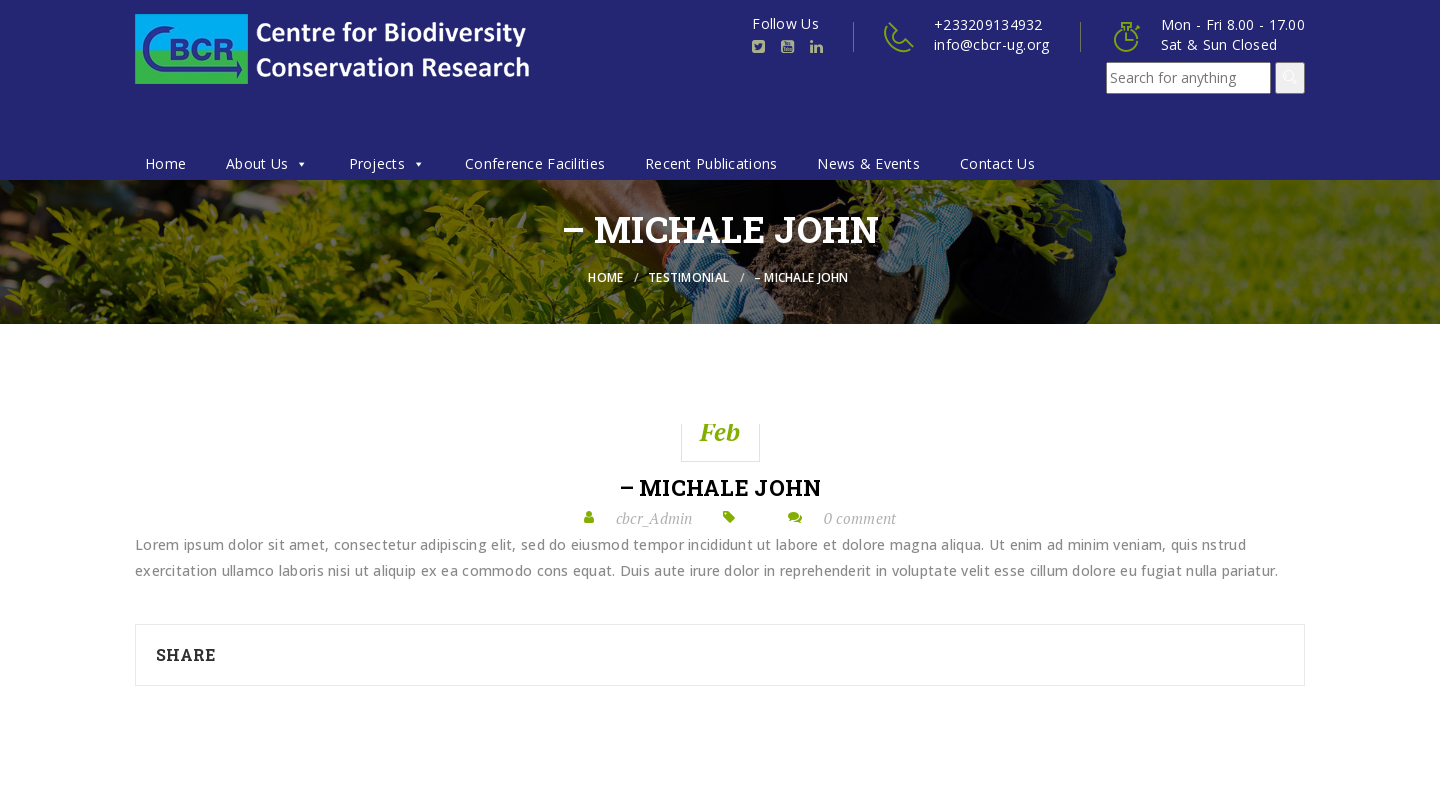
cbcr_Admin (654, 518)
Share (185, 654)
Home (165, 163)
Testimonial (688, 277)
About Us (267, 163)
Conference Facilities (535, 163)
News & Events (868, 163)
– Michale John (720, 488)
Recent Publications (711, 163)
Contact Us (997, 163)
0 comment (860, 518)
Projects (387, 163)
